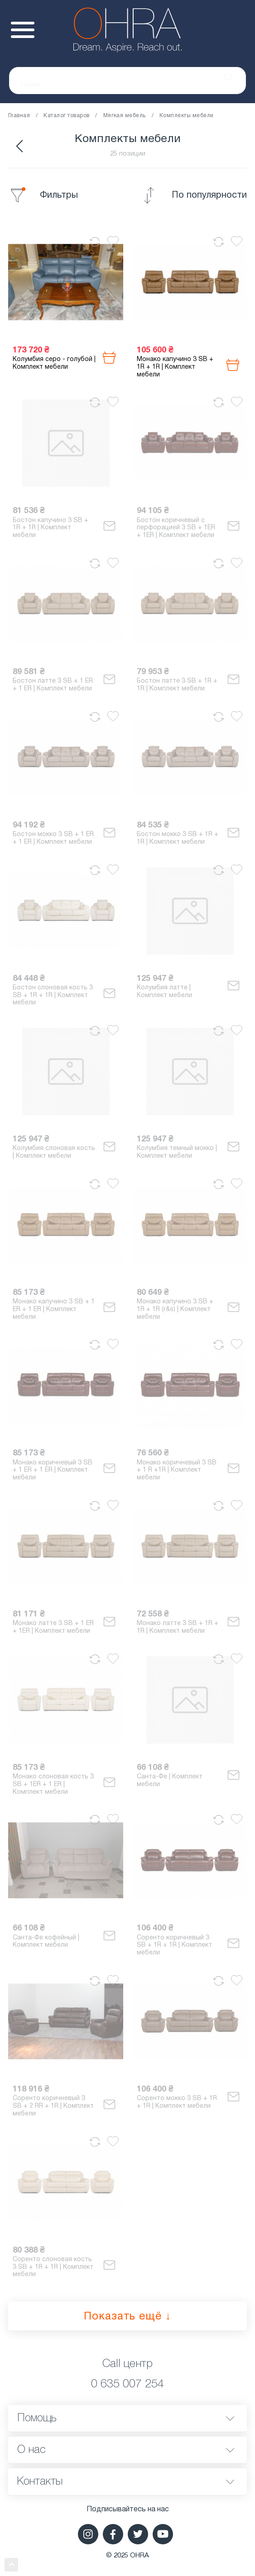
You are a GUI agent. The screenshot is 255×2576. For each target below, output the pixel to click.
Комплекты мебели (186, 115)
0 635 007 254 (127, 2384)
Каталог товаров (66, 115)
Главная (19, 115)
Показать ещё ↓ (127, 2317)
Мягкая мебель (124, 115)
